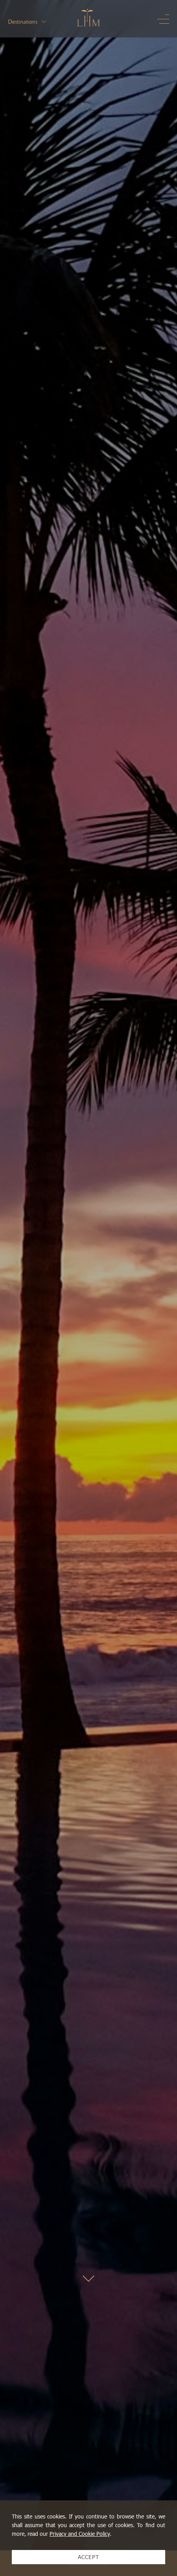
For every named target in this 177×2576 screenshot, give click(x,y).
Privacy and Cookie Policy (80, 2533)
